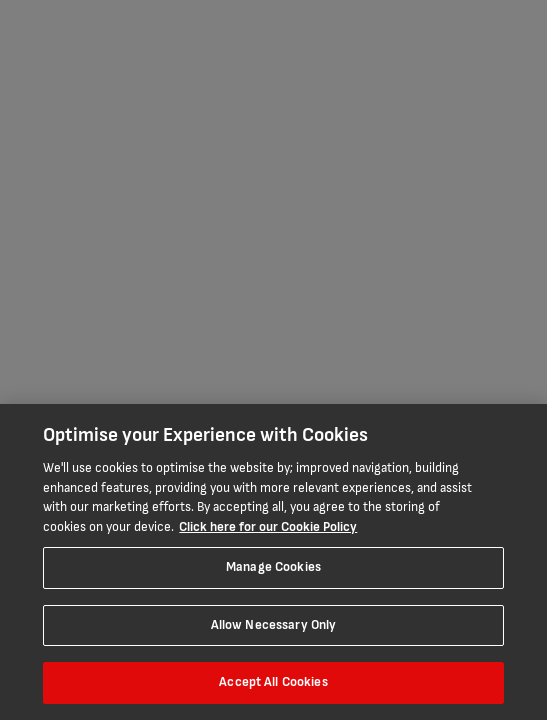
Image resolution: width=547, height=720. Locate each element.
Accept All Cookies (273, 682)
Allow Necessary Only (274, 625)
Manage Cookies (273, 567)
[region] (273, 562)
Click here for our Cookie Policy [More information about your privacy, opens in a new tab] (268, 527)
